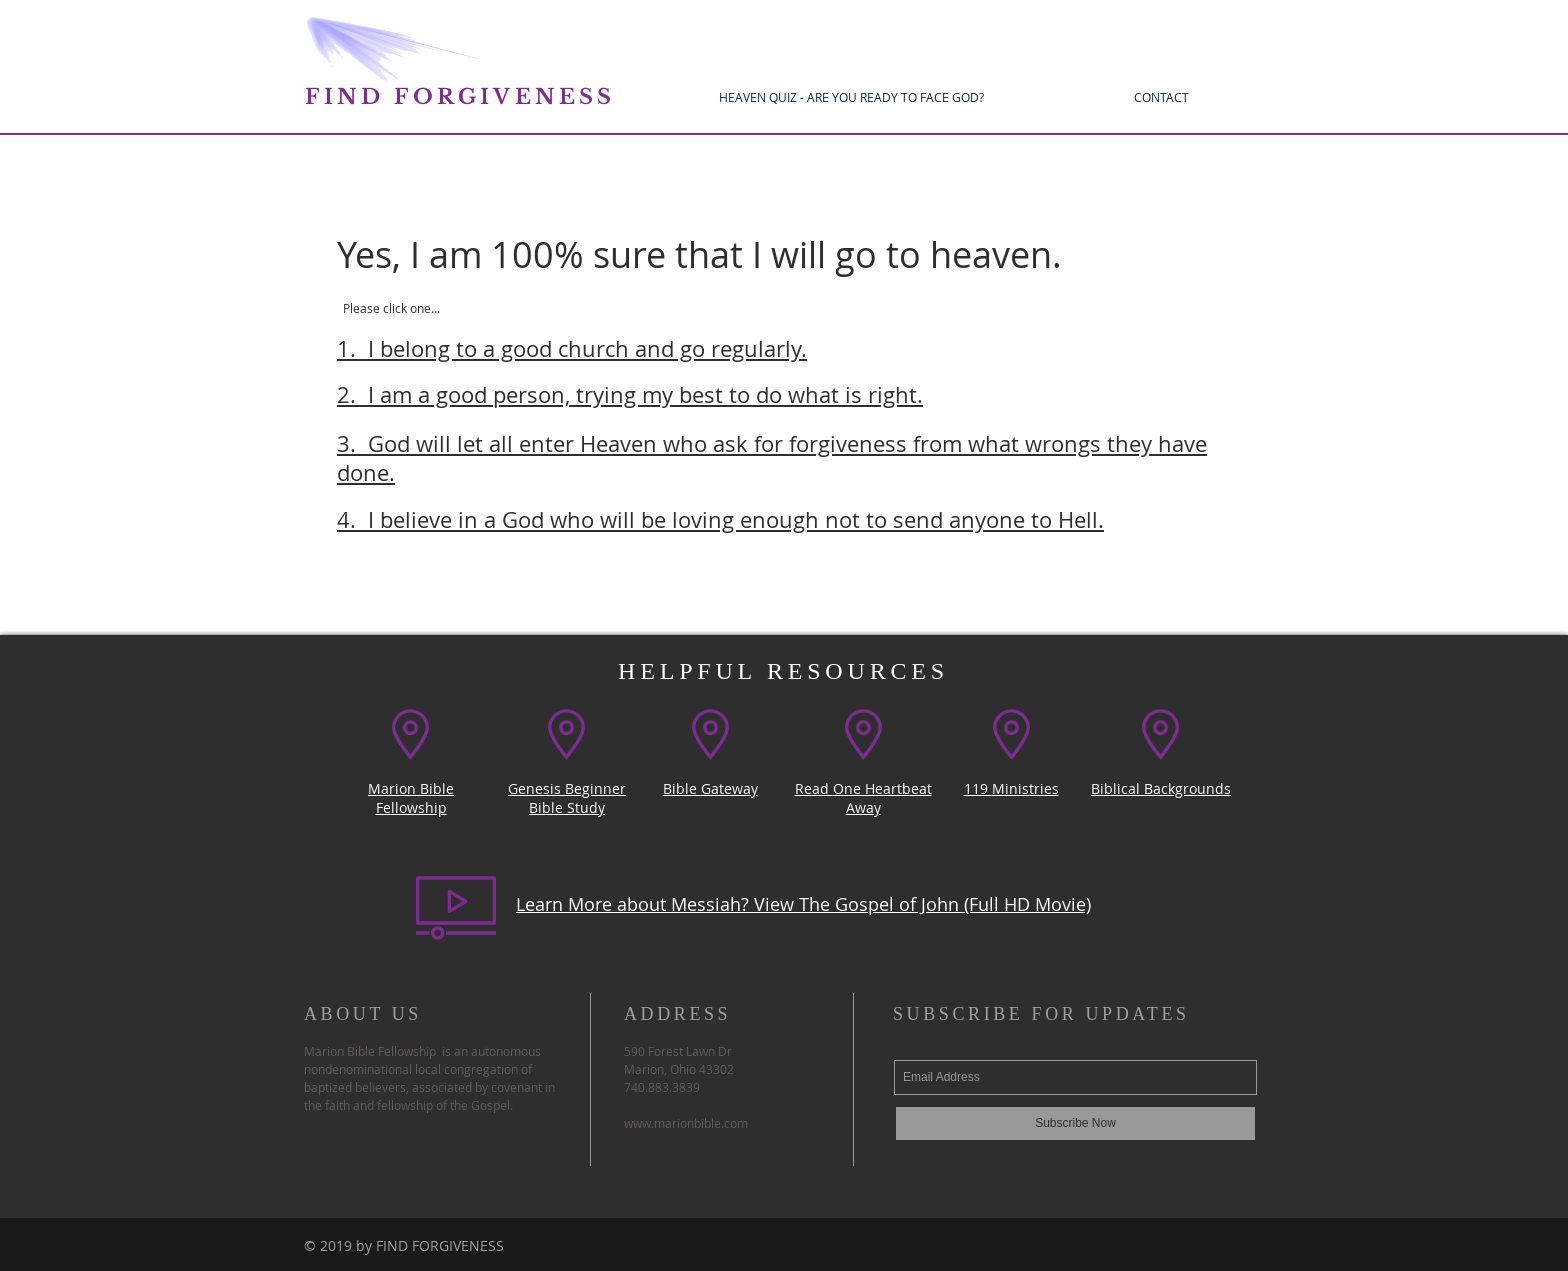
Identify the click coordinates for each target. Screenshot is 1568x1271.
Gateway (729, 788)
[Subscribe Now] (1075, 1123)
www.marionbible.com (686, 1123)
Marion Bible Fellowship (411, 798)
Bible (682, 788)
